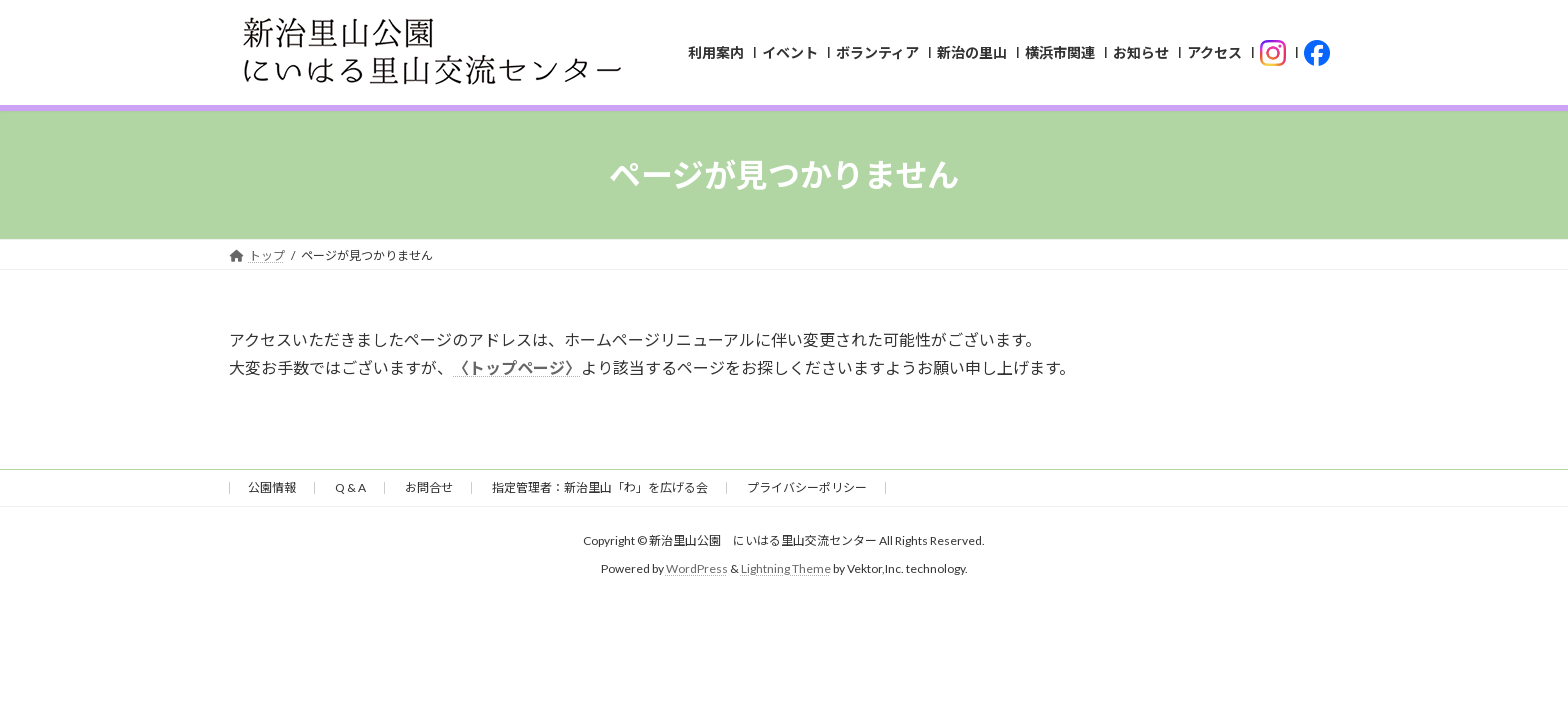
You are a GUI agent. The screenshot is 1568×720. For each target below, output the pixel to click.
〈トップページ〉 (517, 367)
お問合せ (429, 487)
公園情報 (272, 487)
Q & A (350, 487)
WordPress (697, 568)
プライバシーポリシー (807, 487)
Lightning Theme (786, 568)
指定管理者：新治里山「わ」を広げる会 (600, 487)
